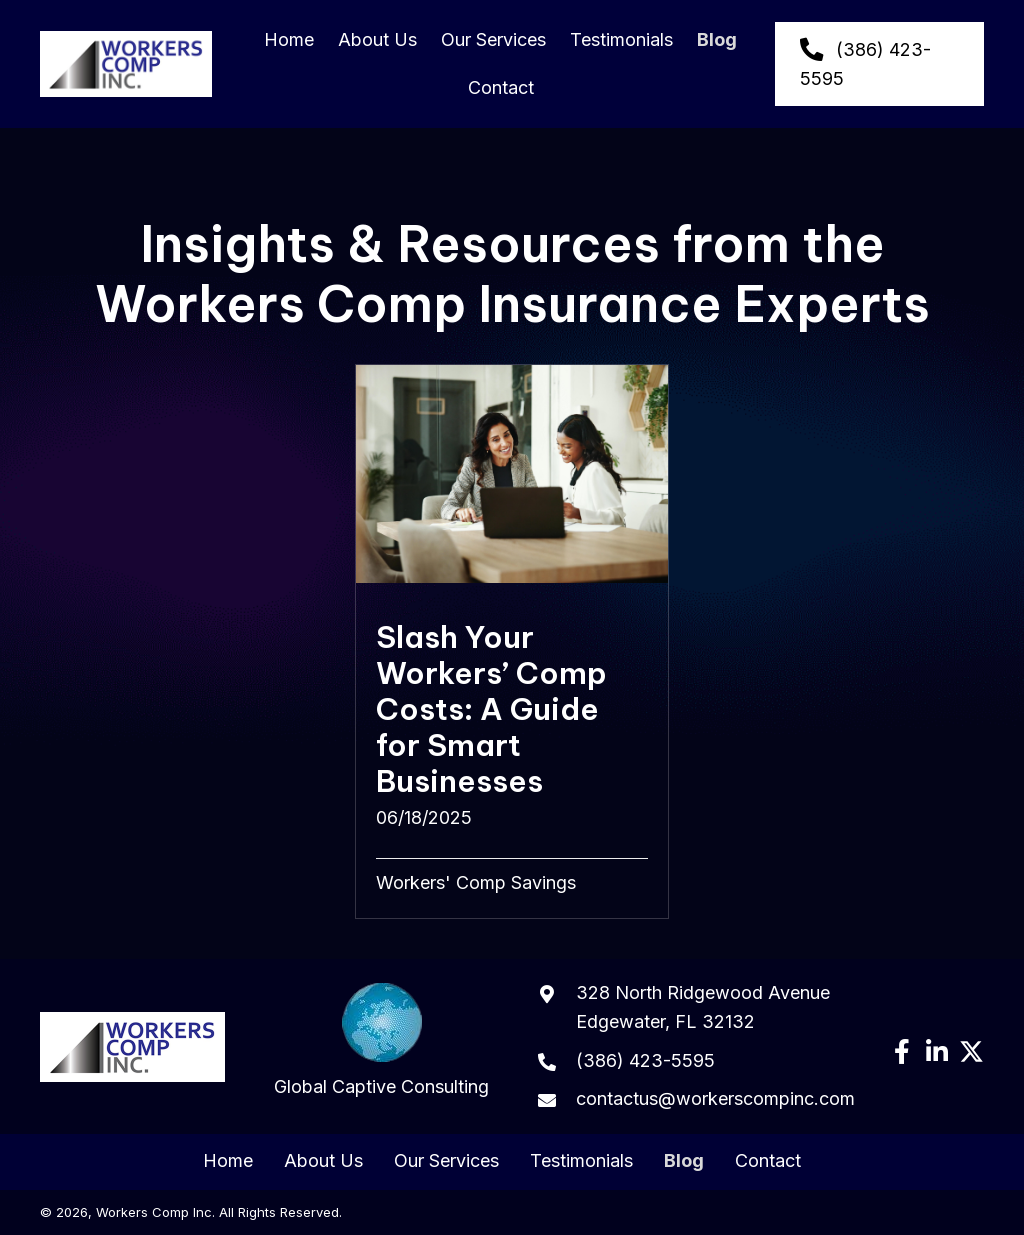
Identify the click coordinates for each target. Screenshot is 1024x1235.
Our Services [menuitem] (446, 1161)
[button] (901, 1051)
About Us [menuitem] (323, 1161)
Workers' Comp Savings (476, 882)
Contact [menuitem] (768, 1161)
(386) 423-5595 (645, 1060)
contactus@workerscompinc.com (715, 1098)
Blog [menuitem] (684, 1161)
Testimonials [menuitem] (581, 1161)
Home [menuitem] (228, 1161)
